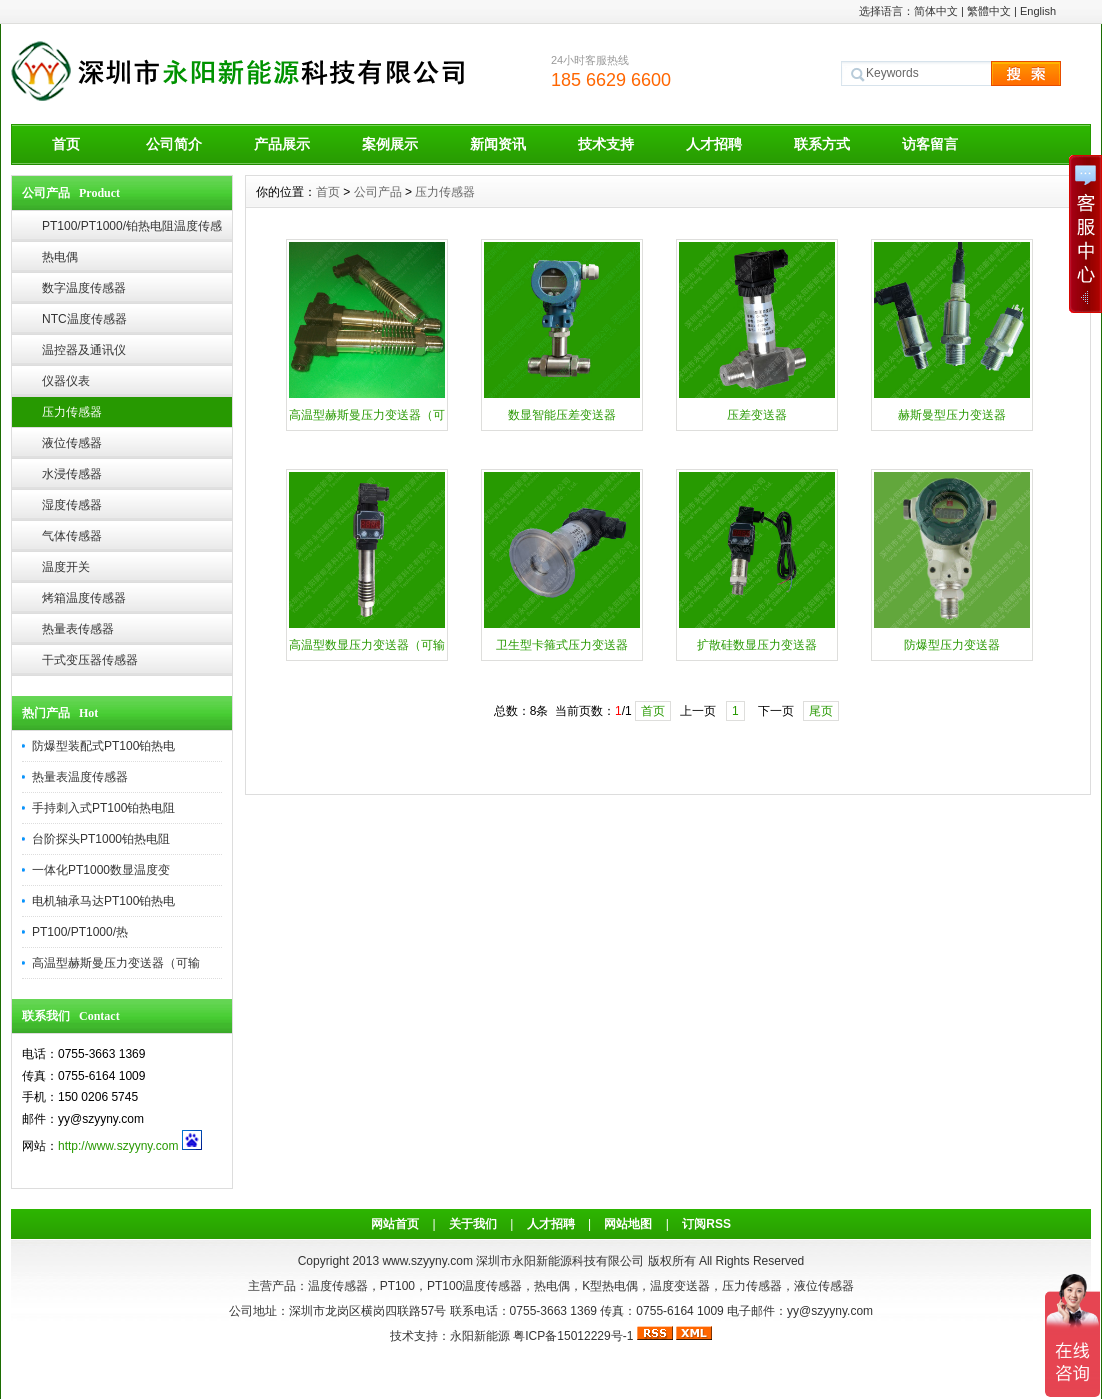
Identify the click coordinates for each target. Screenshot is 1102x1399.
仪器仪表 (66, 381)
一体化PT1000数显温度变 (101, 870)
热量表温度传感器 (80, 777)
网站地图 (628, 1224)
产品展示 (282, 144)
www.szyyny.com (427, 1261)
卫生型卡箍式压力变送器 (562, 645)
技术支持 (606, 144)
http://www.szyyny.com (118, 1146)
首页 (66, 144)
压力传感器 (72, 412)
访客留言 (930, 144)
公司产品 (378, 192)
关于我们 (473, 1224)
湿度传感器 (72, 505)
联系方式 (822, 144)
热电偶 (60, 257)
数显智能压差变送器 (562, 415)
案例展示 (390, 144)
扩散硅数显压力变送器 (757, 645)
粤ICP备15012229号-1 (573, 1336)
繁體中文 (989, 11)
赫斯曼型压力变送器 (952, 415)
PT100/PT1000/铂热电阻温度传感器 (132, 230)
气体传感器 (72, 536)
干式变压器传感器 (90, 660)
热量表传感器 (78, 629)
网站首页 (395, 1224)
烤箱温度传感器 (84, 598)
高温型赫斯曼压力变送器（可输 (116, 963)
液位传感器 (72, 443)
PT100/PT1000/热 (80, 932)
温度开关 (66, 567)
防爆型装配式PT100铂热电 (103, 746)
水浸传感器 (72, 474)
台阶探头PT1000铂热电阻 (101, 839)
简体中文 (936, 11)
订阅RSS (706, 1224)
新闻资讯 (498, 144)
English (1038, 11)
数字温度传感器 (84, 288)
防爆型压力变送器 (952, 645)
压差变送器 (757, 415)
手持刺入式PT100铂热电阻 (103, 808)
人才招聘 (714, 144)
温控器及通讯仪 (84, 350)
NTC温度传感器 (84, 319)
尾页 (821, 711)
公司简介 (174, 144)
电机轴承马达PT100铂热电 (103, 901)
